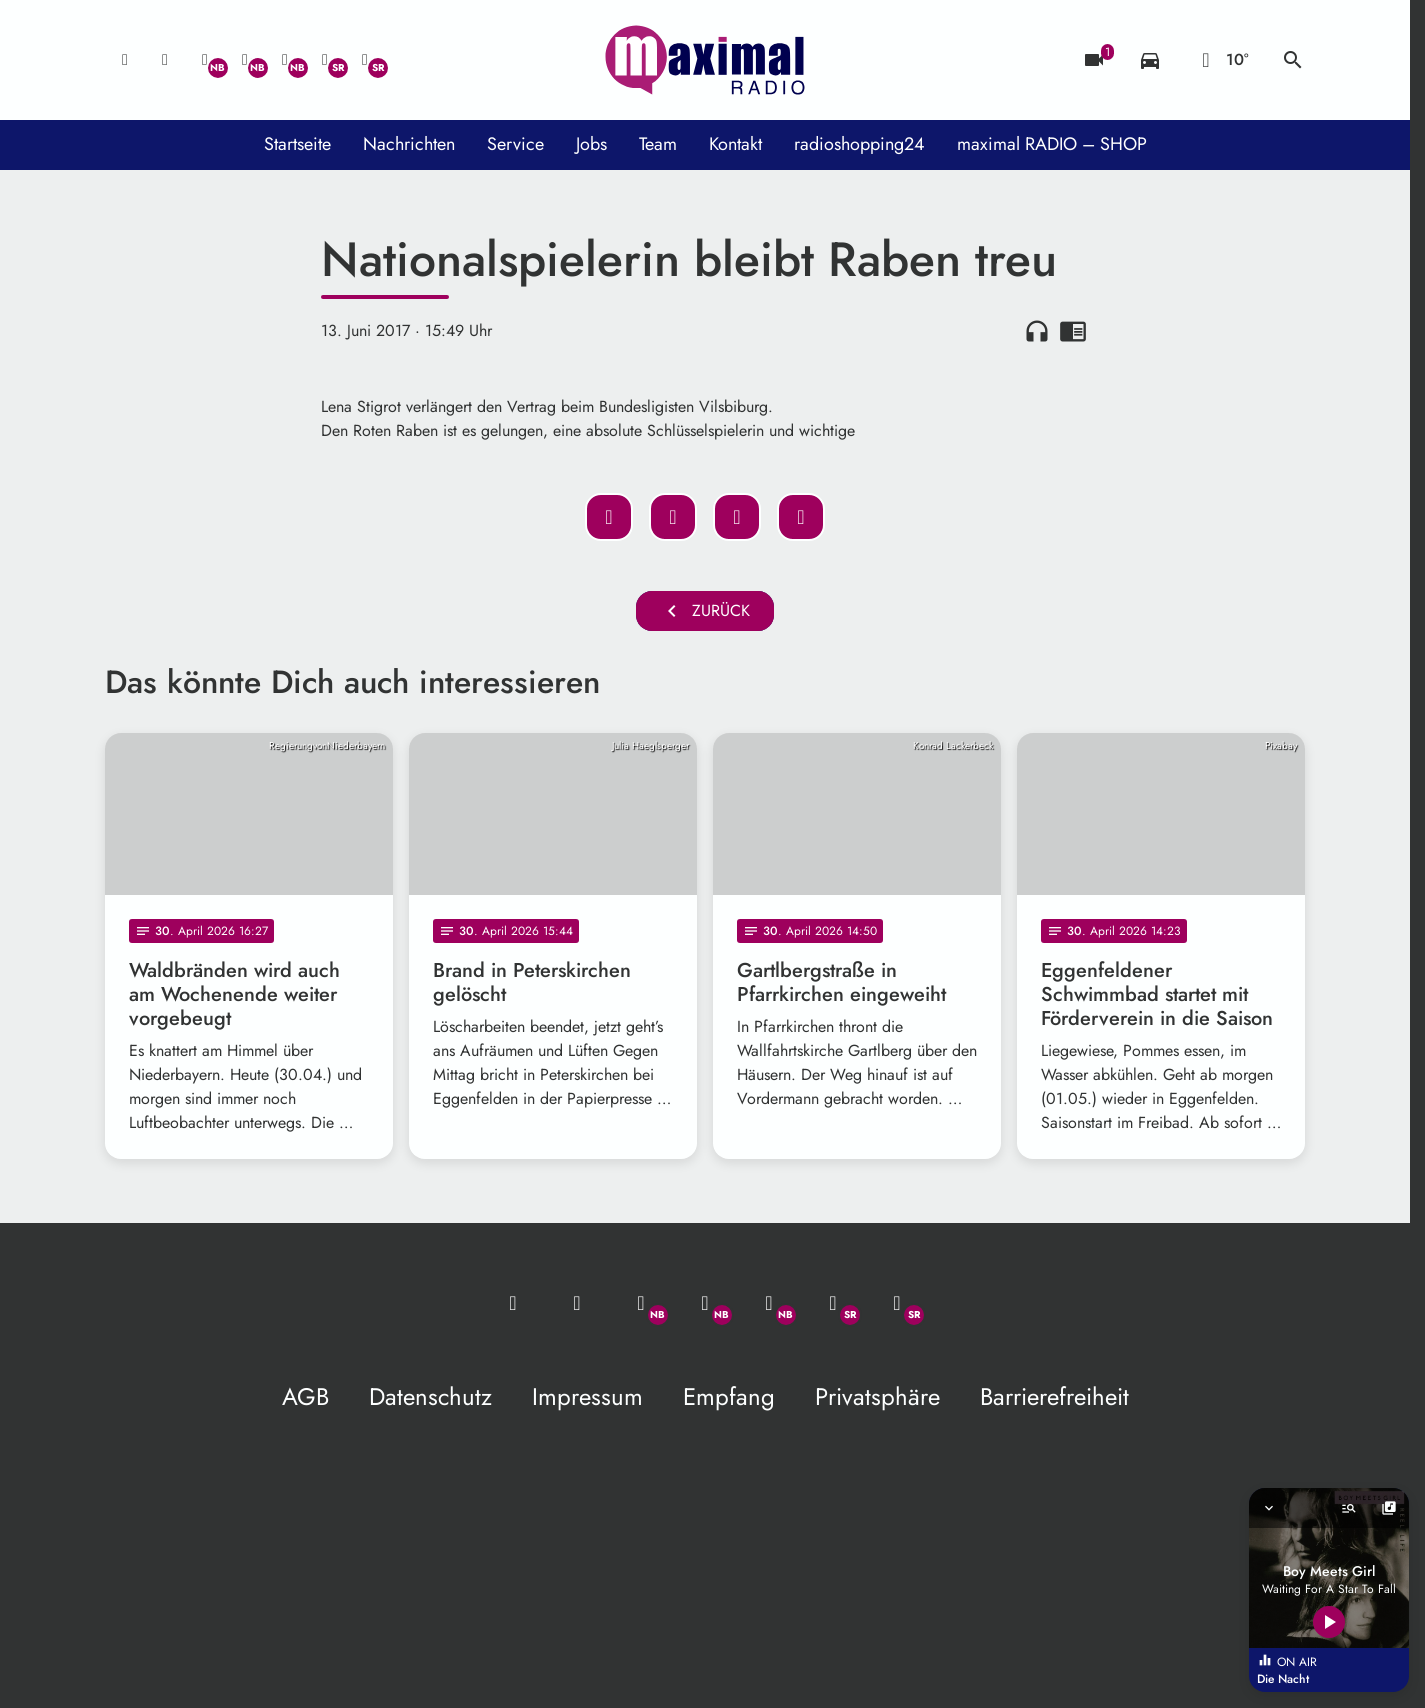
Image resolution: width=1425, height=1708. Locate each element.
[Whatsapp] (205, 60)
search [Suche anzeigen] (1293, 60)
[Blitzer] (1094, 60)
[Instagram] (285, 60)
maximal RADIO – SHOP (1052, 144)
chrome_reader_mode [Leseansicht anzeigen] (1073, 331)
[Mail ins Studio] (125, 60)
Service (515, 144)
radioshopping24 (859, 144)
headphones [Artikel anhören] (1037, 331)
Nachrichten (409, 144)
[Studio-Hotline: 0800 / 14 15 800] (165, 60)
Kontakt (735, 144)
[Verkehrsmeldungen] (1150, 60)
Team (658, 144)
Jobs (591, 144)
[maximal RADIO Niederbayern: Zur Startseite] (705, 60)
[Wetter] (1221, 60)
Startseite (297, 144)
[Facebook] (245, 60)
